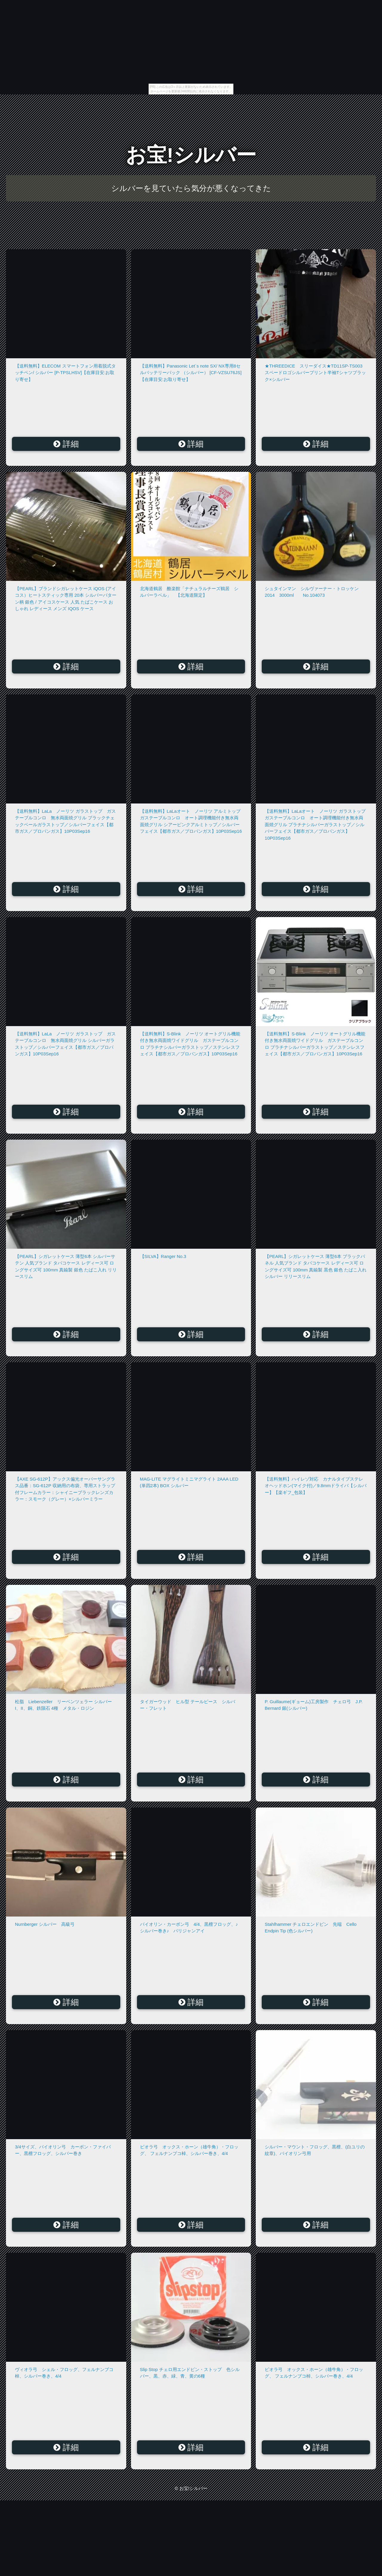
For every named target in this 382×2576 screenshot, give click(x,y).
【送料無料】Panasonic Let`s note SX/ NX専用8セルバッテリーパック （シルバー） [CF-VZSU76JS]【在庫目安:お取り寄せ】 (191, 372)
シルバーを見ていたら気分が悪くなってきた (191, 188)
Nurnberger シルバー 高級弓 (45, 1924)
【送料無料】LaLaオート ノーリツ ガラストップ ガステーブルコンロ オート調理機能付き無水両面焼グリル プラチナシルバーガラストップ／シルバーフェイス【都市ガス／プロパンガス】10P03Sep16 (317, 825)
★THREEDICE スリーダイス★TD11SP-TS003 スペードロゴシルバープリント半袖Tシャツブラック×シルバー (315, 372)
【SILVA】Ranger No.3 (163, 1256)
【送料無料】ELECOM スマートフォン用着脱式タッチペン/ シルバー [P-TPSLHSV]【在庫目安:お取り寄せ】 (65, 372)
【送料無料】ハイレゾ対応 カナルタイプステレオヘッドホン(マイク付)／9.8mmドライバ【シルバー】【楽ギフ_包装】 (315, 1485)
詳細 (66, 444)
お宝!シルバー (191, 155)
